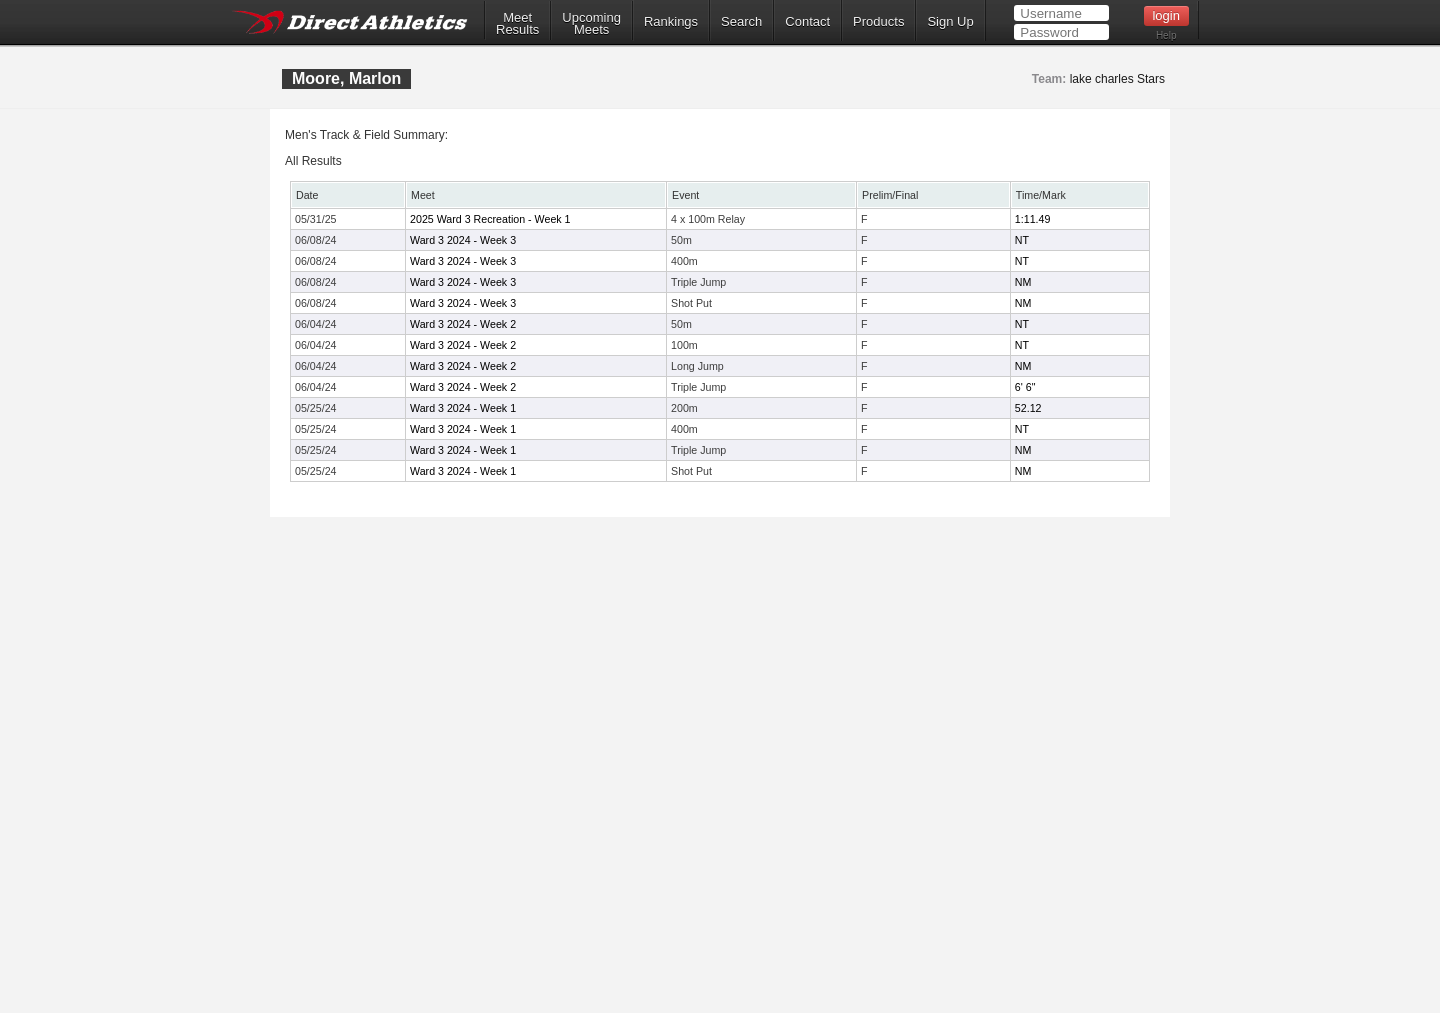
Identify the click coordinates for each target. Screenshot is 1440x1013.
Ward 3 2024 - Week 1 (463, 408)
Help (1166, 35)
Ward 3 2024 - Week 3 (463, 240)
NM (1023, 282)
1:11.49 (1033, 219)
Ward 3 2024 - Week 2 (463, 324)
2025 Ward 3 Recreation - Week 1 (490, 219)
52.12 (1028, 408)
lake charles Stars (1117, 79)
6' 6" (1025, 387)
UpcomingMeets (591, 24)
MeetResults (517, 24)
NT (1022, 240)
